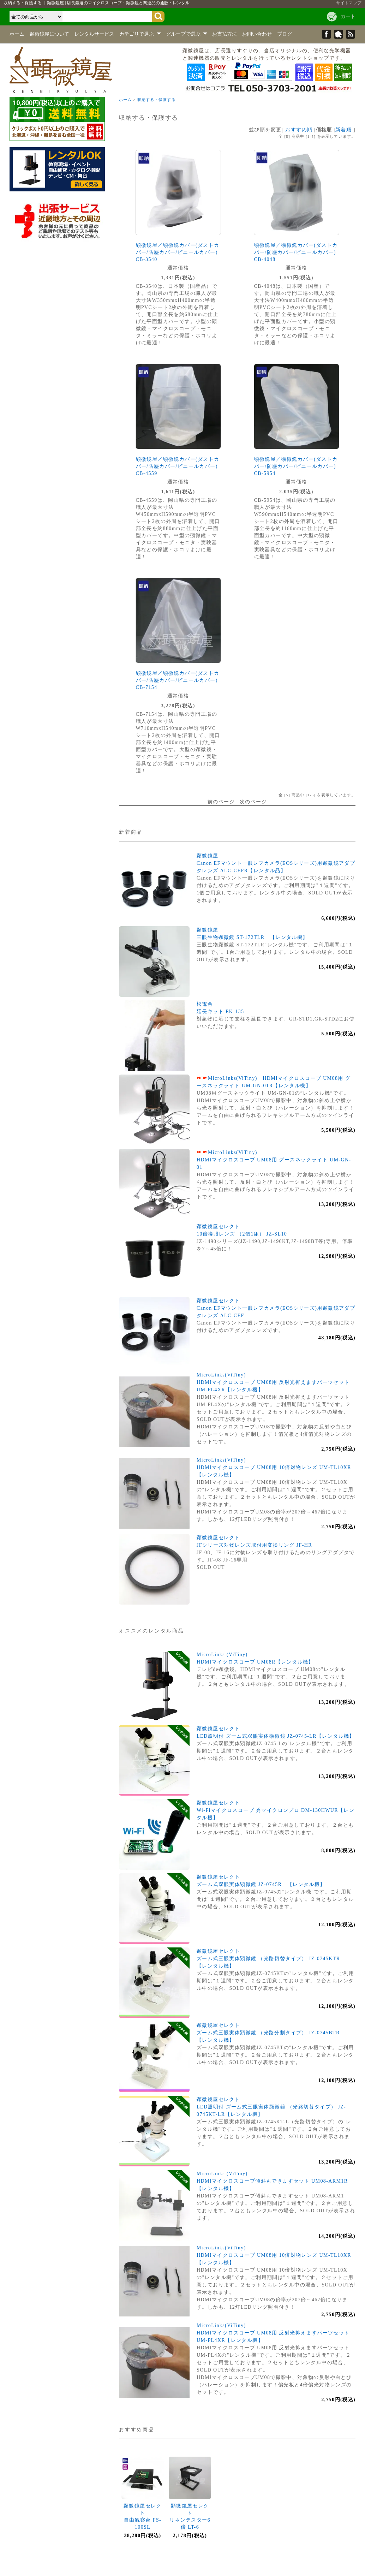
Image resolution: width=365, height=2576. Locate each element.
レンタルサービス (94, 34)
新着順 (343, 129)
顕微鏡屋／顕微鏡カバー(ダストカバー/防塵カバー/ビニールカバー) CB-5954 (296, 466)
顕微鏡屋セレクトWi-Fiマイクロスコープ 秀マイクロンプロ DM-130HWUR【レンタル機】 (275, 1810)
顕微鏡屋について (49, 34)
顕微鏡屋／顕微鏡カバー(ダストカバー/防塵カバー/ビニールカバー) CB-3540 (178, 252)
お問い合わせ (257, 34)
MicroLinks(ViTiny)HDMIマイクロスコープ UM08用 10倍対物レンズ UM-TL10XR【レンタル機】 (274, 1467)
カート (348, 16)
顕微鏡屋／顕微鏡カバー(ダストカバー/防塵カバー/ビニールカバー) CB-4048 (296, 252)
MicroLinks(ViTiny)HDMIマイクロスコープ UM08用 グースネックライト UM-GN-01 (274, 1160)
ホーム (17, 34)
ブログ (284, 34)
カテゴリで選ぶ (140, 34)
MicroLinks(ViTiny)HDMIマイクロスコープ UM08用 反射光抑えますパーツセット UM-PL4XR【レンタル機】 (273, 1382)
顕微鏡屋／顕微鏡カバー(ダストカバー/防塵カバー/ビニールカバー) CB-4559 (178, 466)
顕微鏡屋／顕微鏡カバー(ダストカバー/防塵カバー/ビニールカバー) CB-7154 (178, 680)
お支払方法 (224, 34)
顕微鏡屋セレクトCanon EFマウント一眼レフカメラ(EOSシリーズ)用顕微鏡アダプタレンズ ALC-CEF (276, 1308)
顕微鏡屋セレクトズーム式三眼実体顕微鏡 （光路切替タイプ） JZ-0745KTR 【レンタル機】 (271, 1959)
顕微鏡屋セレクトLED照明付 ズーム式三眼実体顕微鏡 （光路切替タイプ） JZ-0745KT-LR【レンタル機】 (271, 2107)
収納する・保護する (156, 99)
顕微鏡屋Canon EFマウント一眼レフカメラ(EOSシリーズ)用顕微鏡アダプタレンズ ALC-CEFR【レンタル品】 (276, 863)
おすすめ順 (298, 129)
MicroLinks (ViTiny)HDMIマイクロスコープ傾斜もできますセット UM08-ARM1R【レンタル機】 (272, 2181)
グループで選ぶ (186, 34)
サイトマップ (348, 2)
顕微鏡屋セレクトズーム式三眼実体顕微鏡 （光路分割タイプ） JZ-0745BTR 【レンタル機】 (271, 2033)
